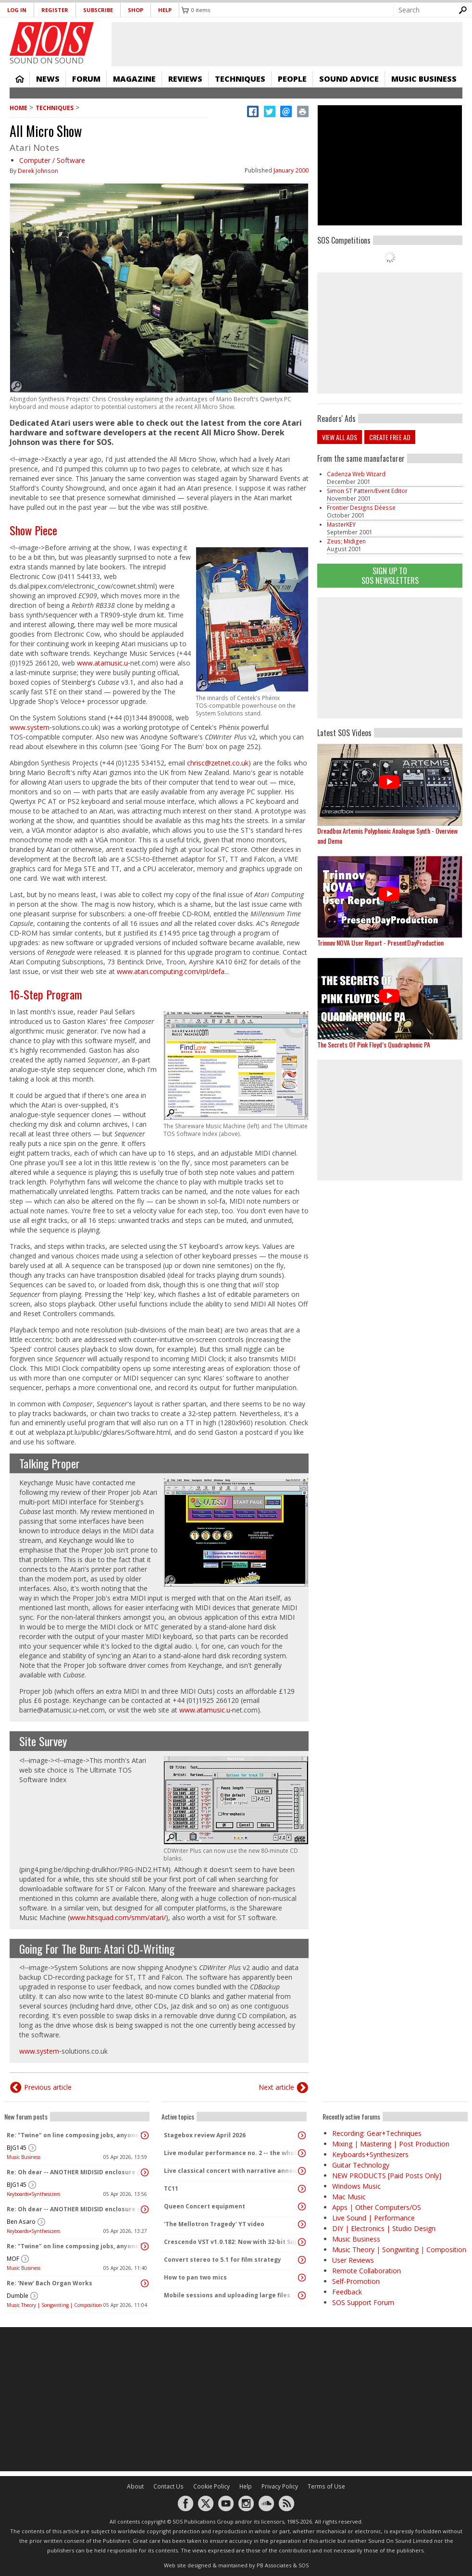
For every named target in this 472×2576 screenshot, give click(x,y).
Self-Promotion (356, 2281)
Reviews (185, 79)
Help (165, 9)
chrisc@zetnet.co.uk (217, 762)
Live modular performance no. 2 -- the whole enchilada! (231, 2153)
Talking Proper (49, 1463)
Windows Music (356, 2186)
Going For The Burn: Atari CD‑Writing (96, 1948)
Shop (135, 9)
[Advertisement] (236, 2399)
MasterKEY (341, 524)
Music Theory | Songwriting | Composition (54, 2305)
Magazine (134, 79)
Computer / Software (52, 160)
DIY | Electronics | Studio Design (383, 2228)
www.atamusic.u (102, 662)
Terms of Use (326, 2486)
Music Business (424, 79)
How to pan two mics (195, 2277)
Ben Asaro (21, 2222)
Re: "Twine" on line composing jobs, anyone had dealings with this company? (74, 2135)
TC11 (171, 2188)
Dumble (17, 2296)
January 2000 (291, 170)
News (48, 79)
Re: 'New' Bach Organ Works (49, 2283)
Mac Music (349, 2196)
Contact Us (168, 2486)
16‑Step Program (46, 994)
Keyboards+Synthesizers (33, 2194)
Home (19, 78)
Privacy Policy (279, 2486)
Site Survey (43, 1741)
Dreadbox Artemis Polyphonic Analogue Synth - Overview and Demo (387, 836)
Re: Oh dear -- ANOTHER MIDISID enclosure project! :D (74, 2172)
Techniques (240, 79)
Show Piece (33, 530)
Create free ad (389, 437)
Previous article (48, 2087)
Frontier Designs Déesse (361, 508)
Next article (276, 2087)
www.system (30, 727)
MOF (13, 2259)
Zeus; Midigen (346, 541)
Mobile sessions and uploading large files (227, 2295)
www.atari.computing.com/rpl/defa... (173, 971)
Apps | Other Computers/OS (376, 2207)
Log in (16, 9)
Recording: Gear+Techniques (377, 2133)
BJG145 (16, 2148)
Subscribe (98, 9)
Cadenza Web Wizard (356, 474)
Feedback (347, 2291)
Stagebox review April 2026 (205, 2135)
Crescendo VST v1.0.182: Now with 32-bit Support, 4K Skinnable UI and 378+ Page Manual (231, 2242)
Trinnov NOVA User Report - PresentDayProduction (380, 942)
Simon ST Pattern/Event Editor (367, 491)
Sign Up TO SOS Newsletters (390, 575)
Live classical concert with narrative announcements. (231, 2171)
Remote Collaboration (366, 2270)
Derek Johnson (38, 171)
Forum (86, 79)
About (135, 2486)
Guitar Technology (360, 2164)
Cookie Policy (211, 2486)
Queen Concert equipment (204, 2206)
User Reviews (353, 2260)
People (292, 79)
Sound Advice (349, 79)
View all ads (339, 437)
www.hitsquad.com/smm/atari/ (118, 1917)
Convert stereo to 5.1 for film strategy (222, 2260)
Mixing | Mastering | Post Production (390, 2143)
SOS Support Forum (363, 2302)
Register (54, 9)
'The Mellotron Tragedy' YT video (214, 2224)
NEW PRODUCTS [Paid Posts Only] (386, 2175)
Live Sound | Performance (373, 2217)
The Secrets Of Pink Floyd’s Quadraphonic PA (373, 1044)
